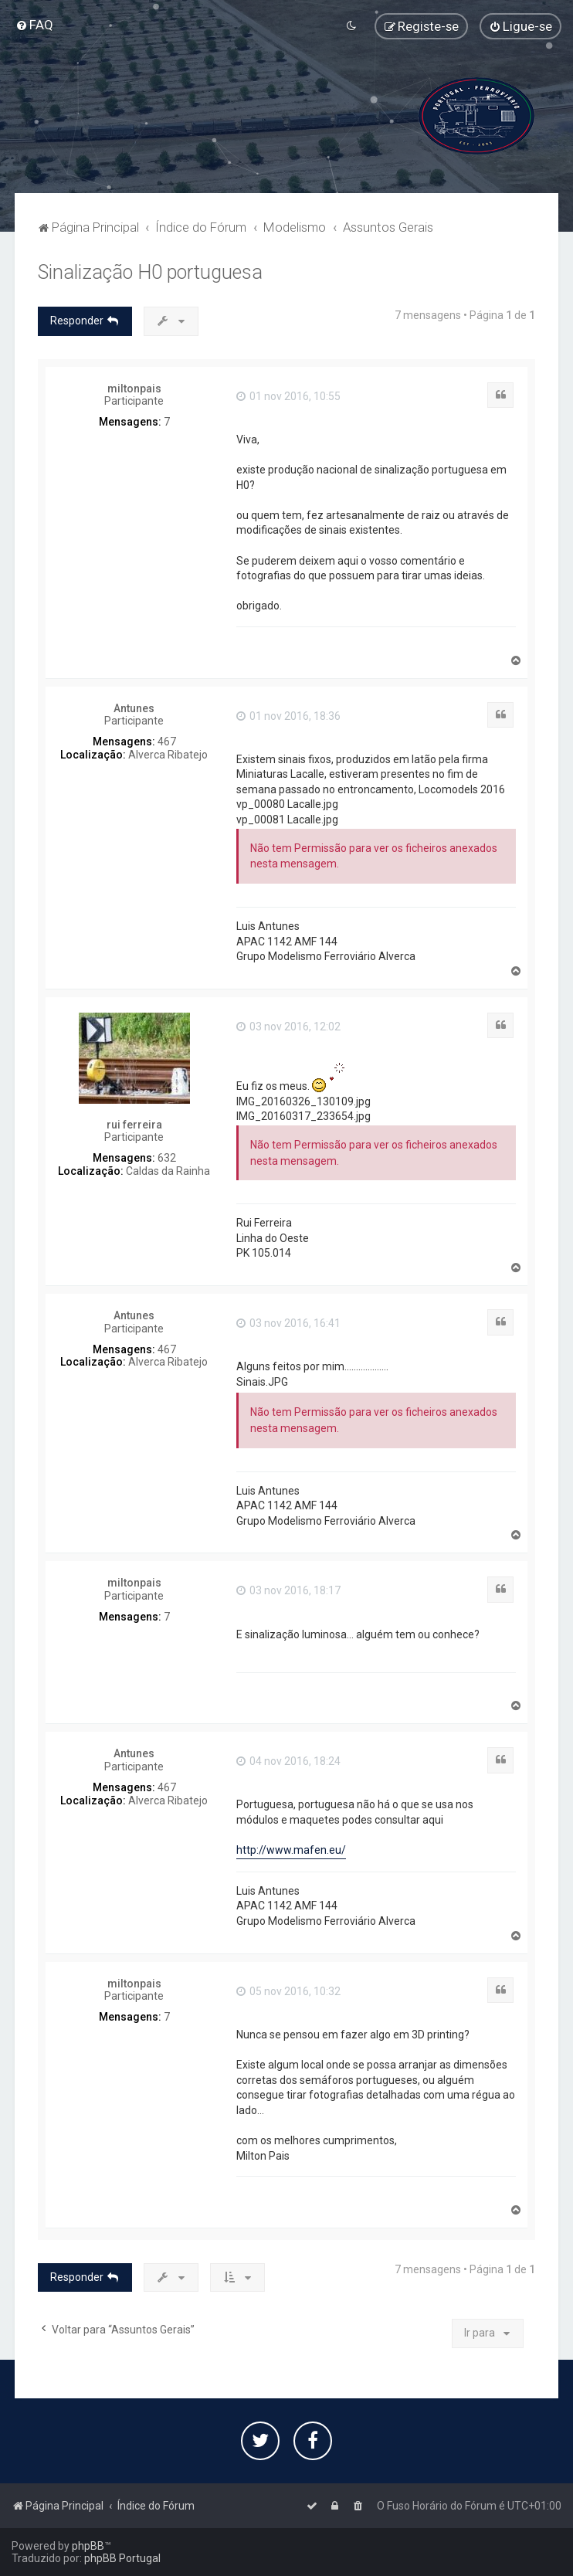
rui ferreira (134, 1124)
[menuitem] (34, 24)
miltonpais (134, 388)
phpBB (88, 2546)
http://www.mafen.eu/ (291, 1850)
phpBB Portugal (122, 2558)
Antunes (134, 708)
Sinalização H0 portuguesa (150, 272)
